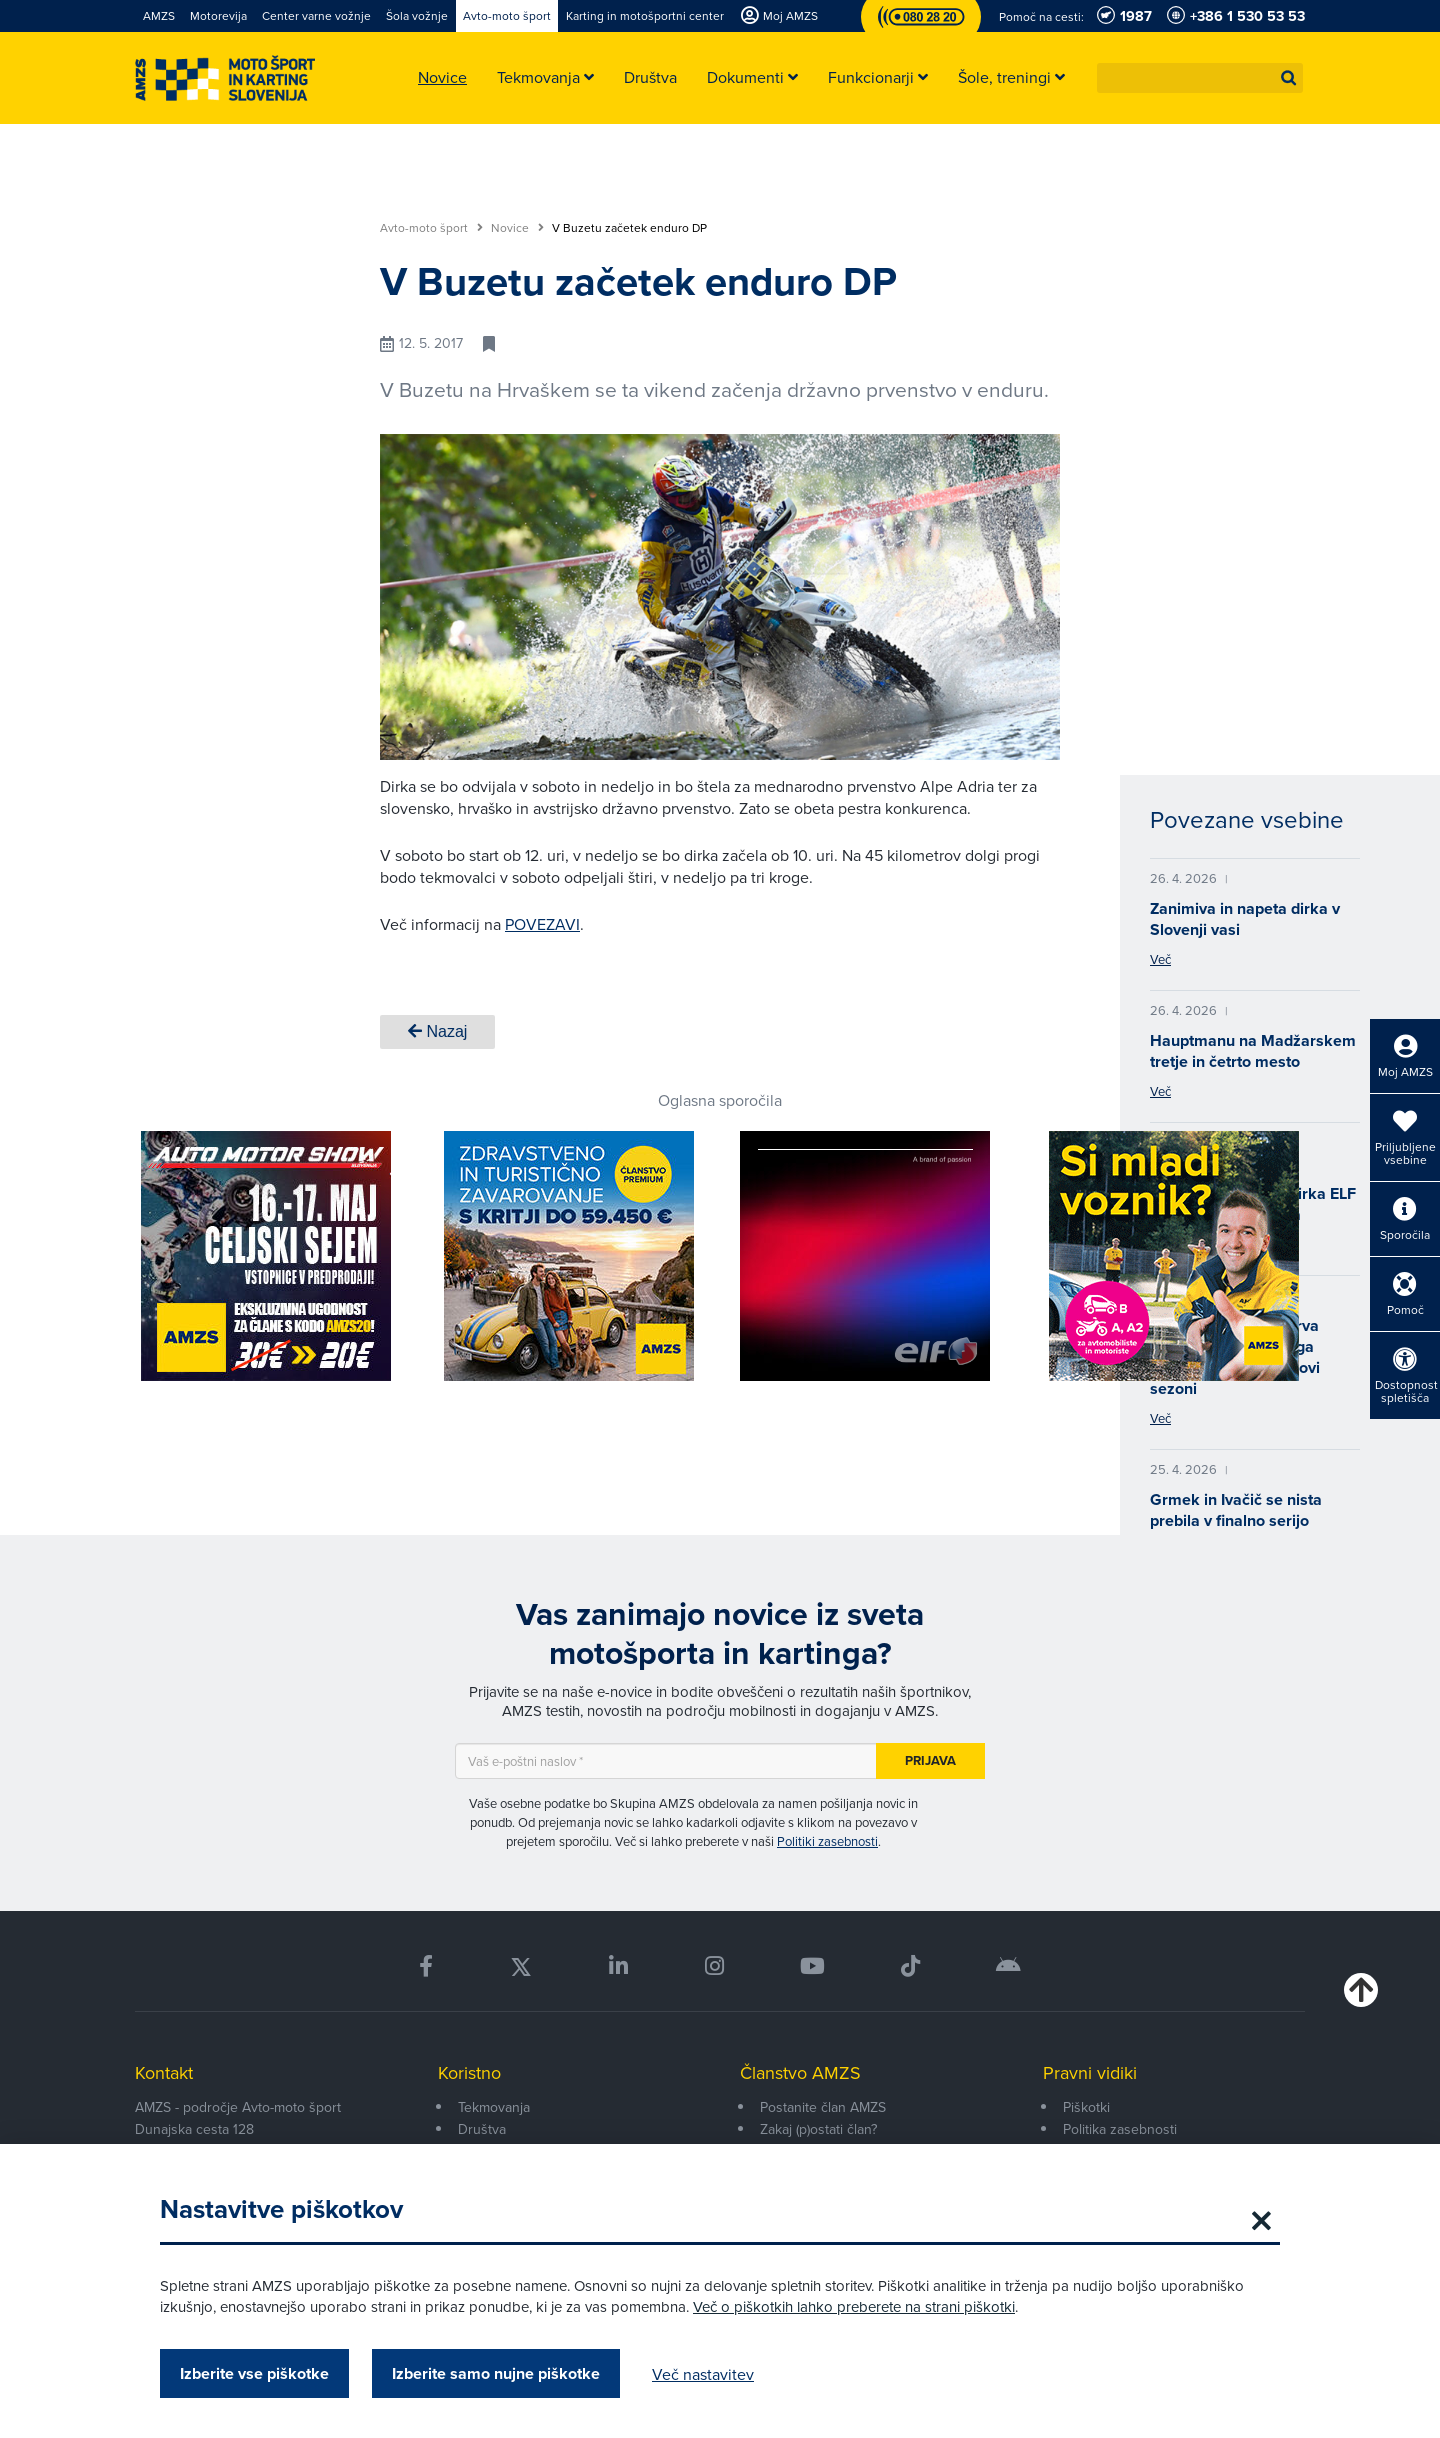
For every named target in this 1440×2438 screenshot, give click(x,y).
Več (1160, 959)
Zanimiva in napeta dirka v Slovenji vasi (1245, 919)
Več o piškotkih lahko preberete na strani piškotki (854, 2306)
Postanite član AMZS (823, 2107)
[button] (1289, 78)
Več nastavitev (703, 2374)
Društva (482, 2129)
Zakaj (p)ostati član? (818, 2129)
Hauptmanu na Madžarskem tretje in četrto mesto (1253, 1051)
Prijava (930, 1760)
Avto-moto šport (431, 228)
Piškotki (1086, 2107)
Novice (517, 228)
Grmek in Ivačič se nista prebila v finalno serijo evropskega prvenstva (1236, 1520)
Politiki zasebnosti (827, 1841)
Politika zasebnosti (1120, 2129)
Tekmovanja (494, 2107)
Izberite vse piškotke (254, 2373)
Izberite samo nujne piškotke (496, 2373)
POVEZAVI (542, 924)
